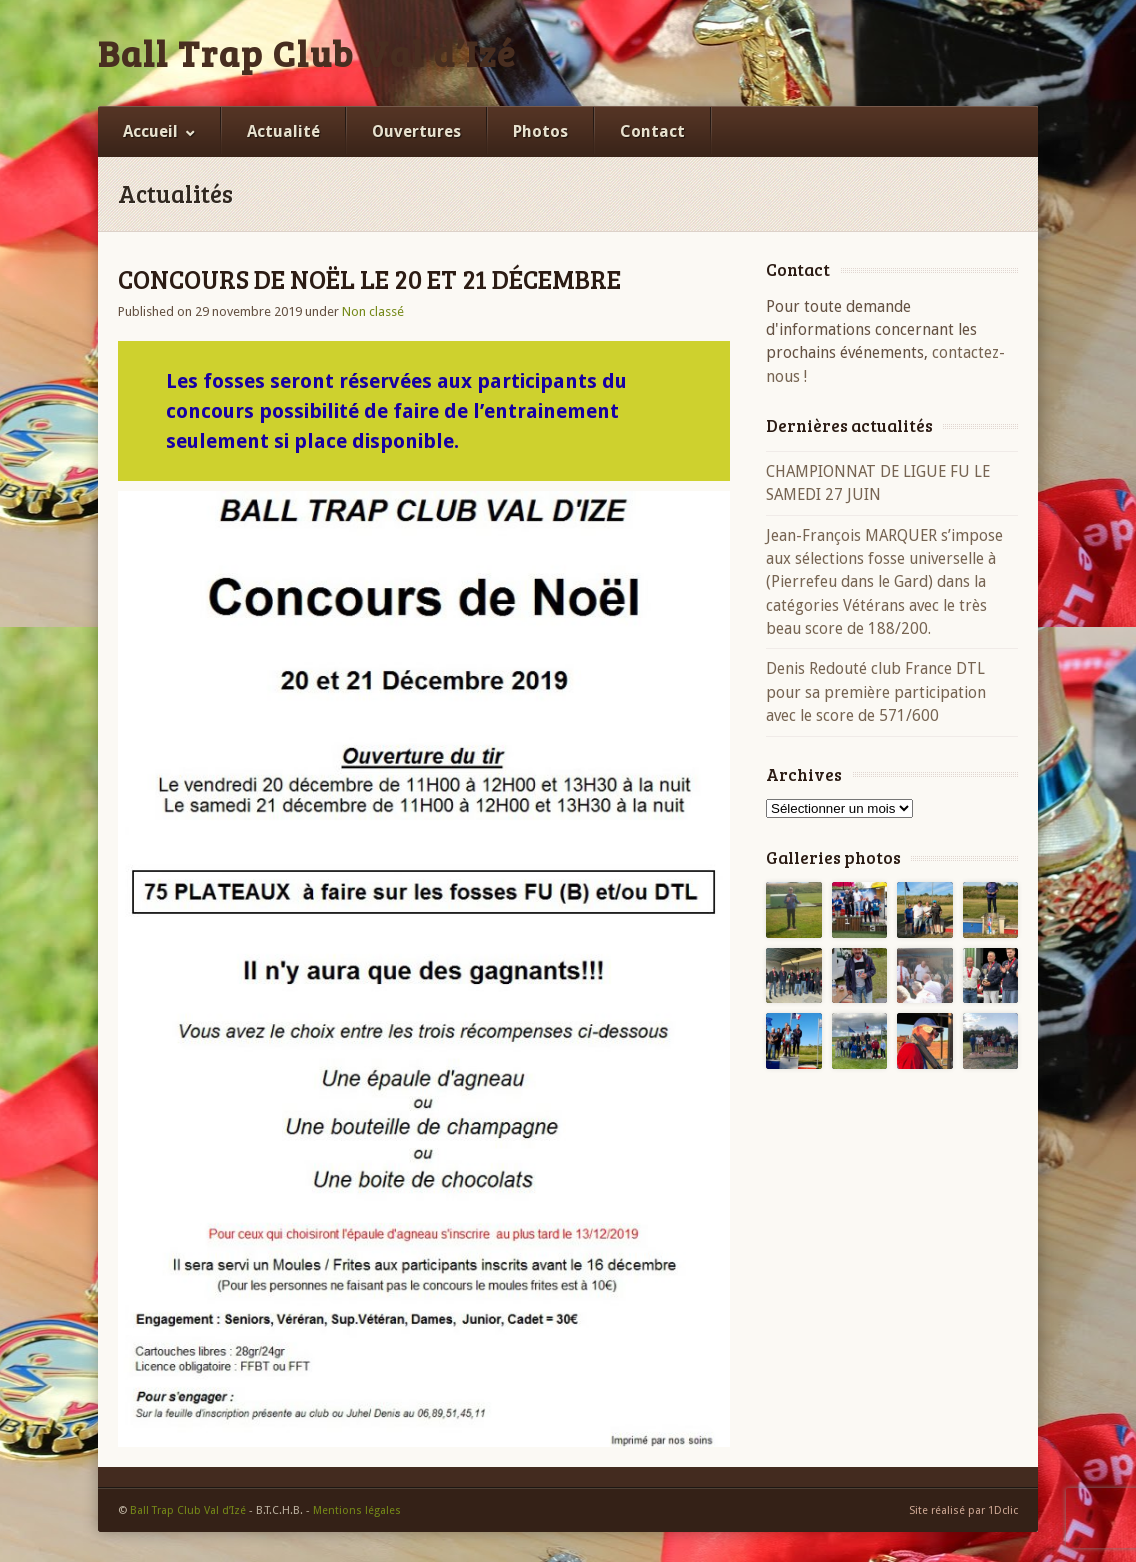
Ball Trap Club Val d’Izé (307, 53)
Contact (652, 131)
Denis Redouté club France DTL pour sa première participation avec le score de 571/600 (876, 692)
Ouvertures (416, 131)
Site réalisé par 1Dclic (963, 1510)
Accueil (150, 131)
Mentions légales (357, 1510)
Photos (540, 131)
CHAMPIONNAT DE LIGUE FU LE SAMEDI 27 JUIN (878, 483)
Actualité (283, 131)
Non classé (373, 311)
